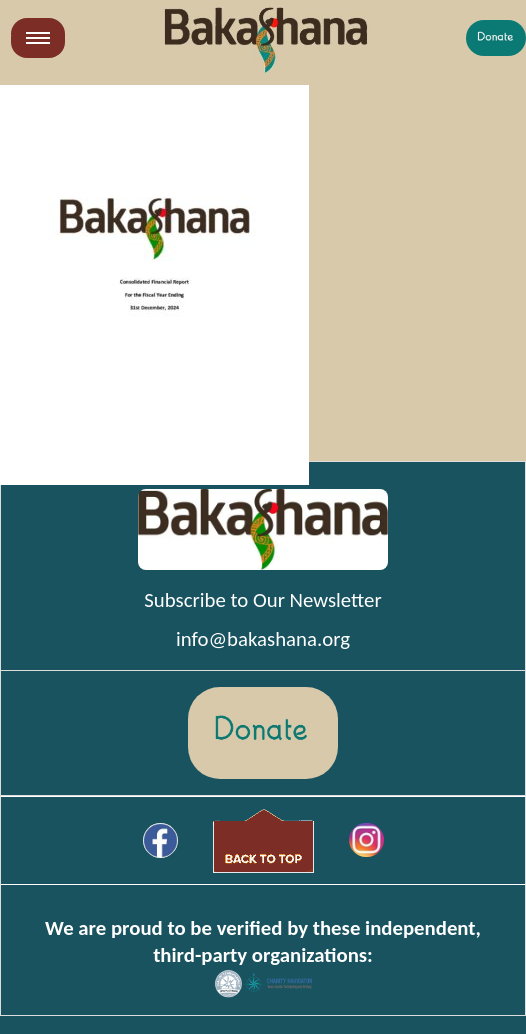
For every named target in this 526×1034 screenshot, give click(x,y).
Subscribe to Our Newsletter (262, 600)
